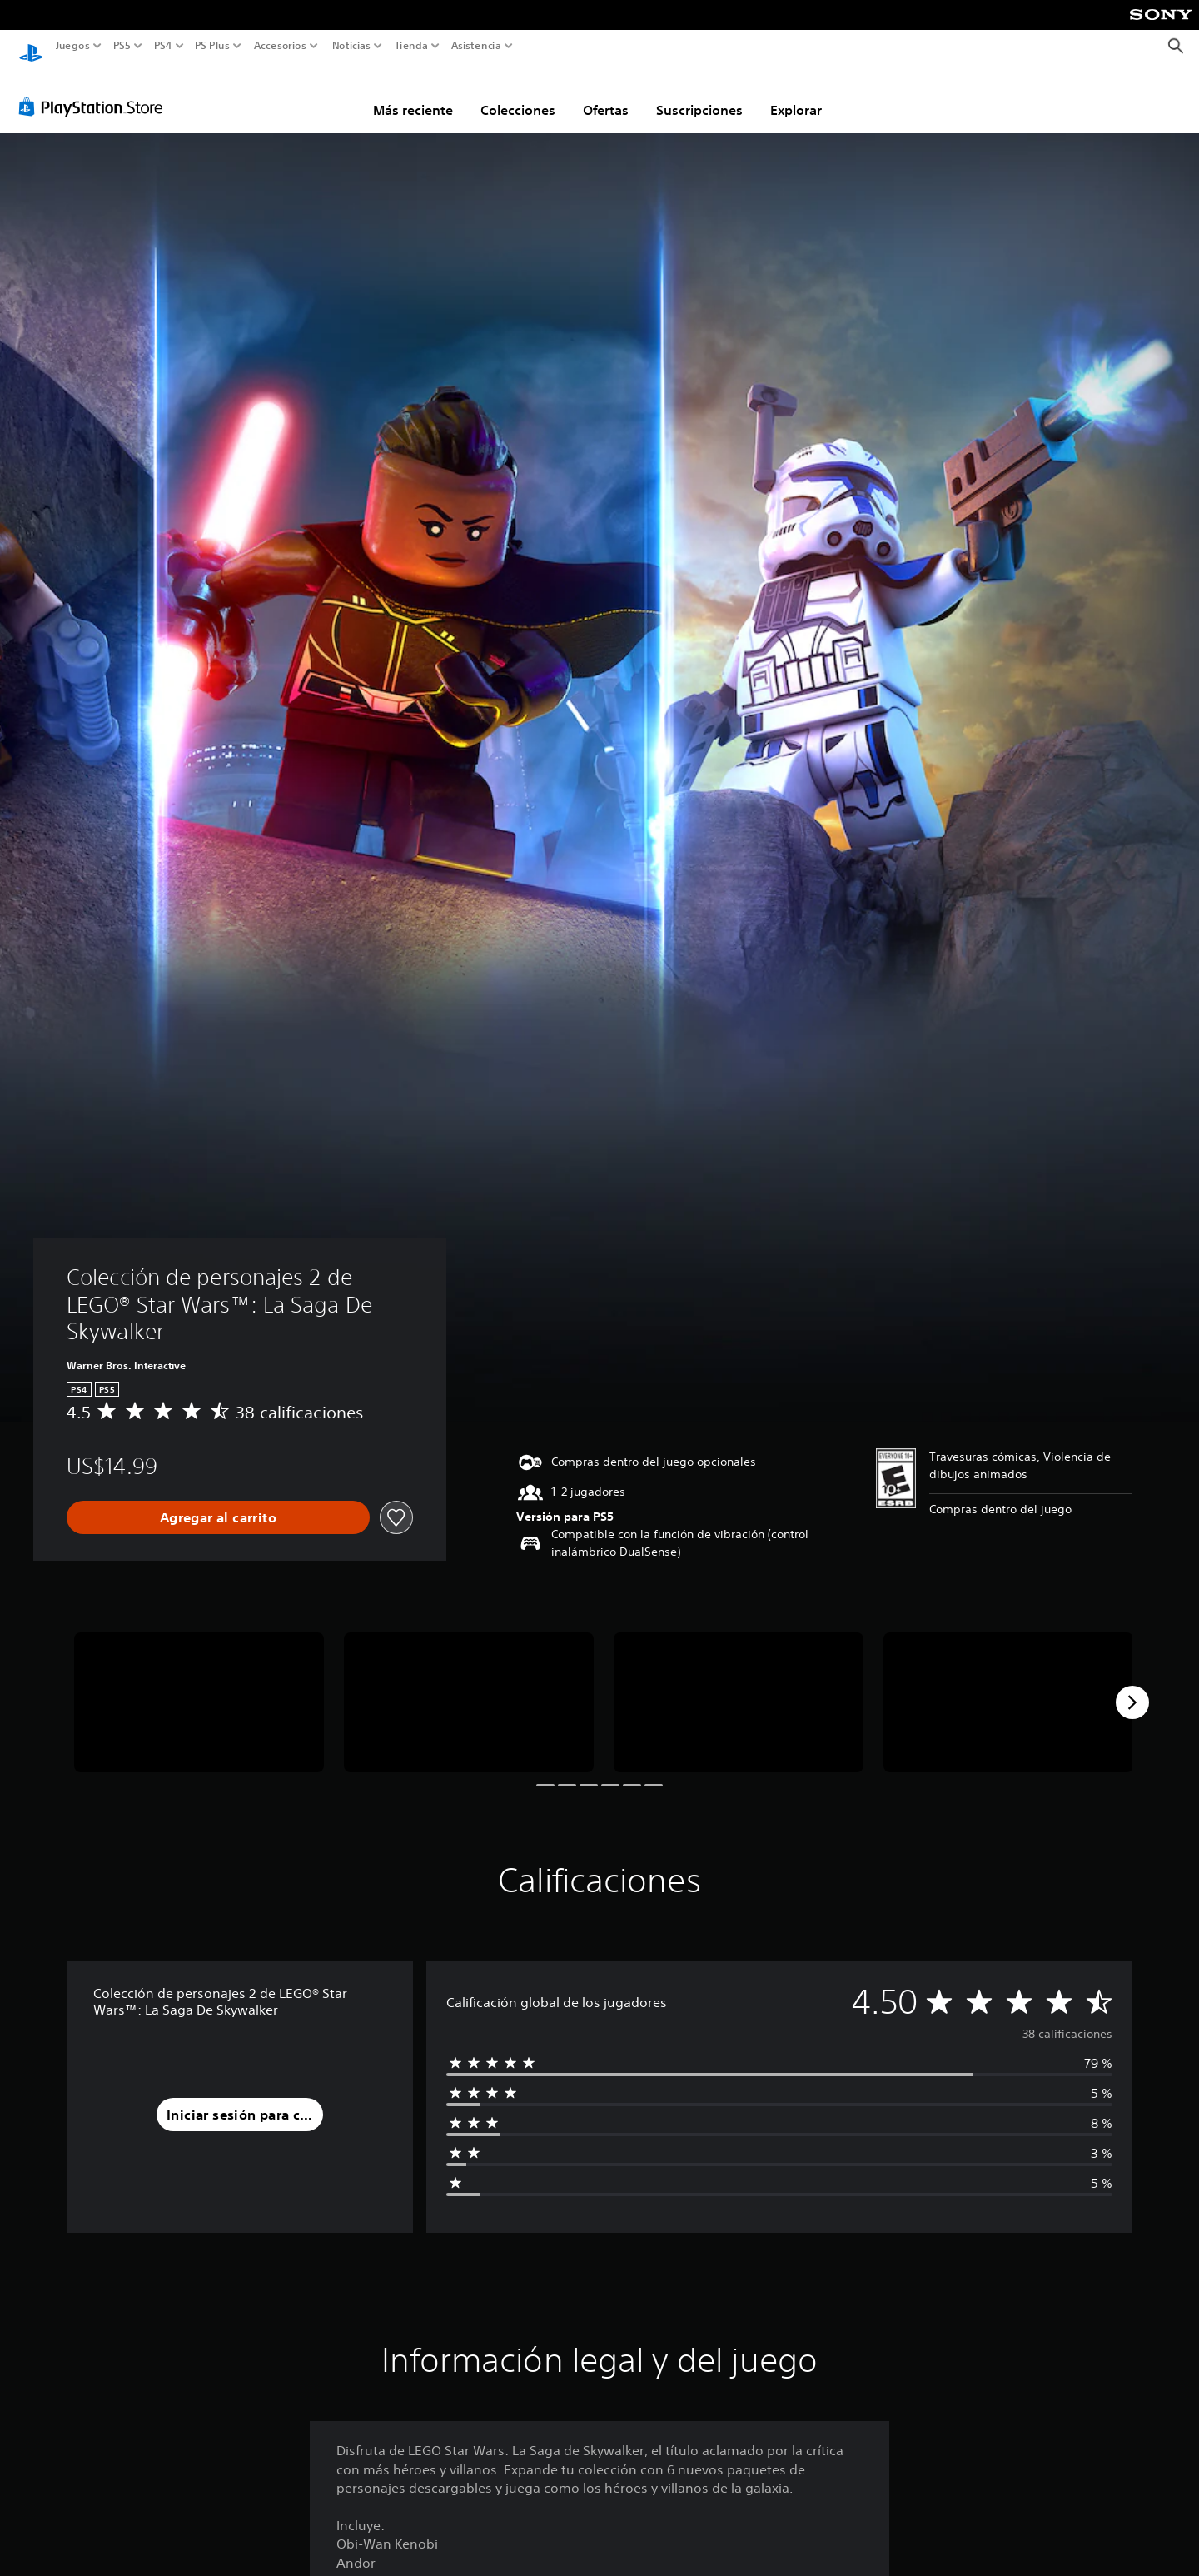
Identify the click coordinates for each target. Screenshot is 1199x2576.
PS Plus (211, 45)
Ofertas (606, 94)
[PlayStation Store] (95, 90)
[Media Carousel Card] (199, 1687)
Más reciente (413, 94)
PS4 (162, 45)
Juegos (73, 45)
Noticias (350, 45)
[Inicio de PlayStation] (31, 46)
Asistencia (476, 45)
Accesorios (279, 45)
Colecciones (517, 94)
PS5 (122, 45)
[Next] (1132, 1686)
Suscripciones (699, 94)
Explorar (796, 94)
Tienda (410, 45)
